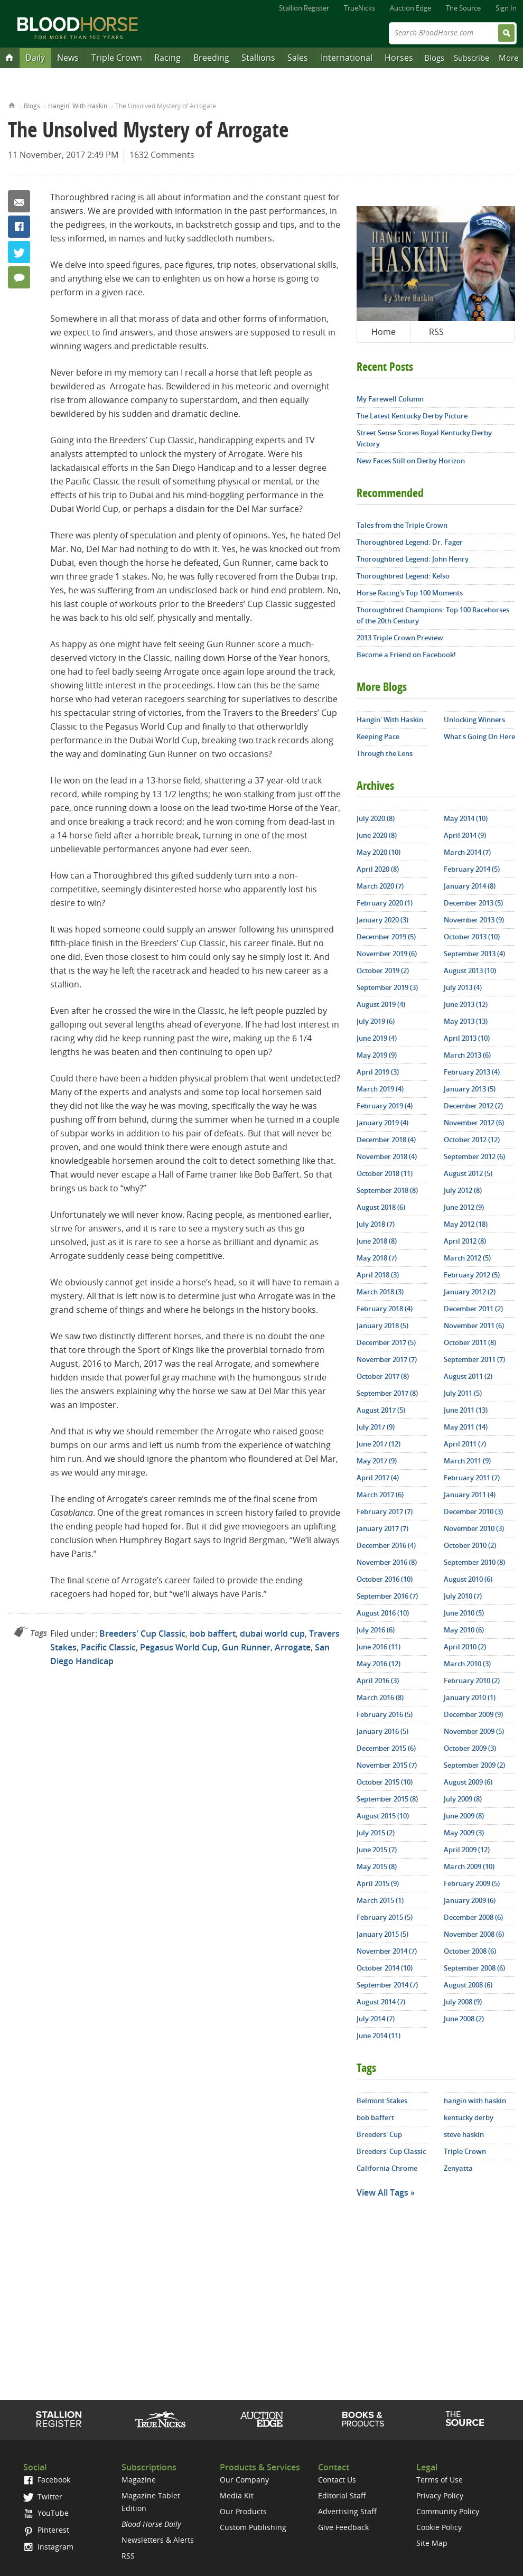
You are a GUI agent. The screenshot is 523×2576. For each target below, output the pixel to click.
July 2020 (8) (376, 818)
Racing (167, 57)
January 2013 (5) (470, 1089)
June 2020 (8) (377, 835)
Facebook (19, 227)
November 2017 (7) (387, 1359)
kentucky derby (468, 2117)
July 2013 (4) (463, 987)
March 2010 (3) (467, 1663)
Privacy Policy (439, 2495)
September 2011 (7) (474, 1359)
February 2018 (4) (385, 1308)
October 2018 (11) (385, 1173)
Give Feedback (343, 2527)
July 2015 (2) (376, 1832)
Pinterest (46, 2530)
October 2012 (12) (472, 1139)
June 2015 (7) (377, 1849)
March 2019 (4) (380, 1089)
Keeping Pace (378, 736)
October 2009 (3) (470, 1748)
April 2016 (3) (378, 1680)
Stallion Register (304, 8)
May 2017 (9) (377, 1461)
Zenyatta (458, 2168)
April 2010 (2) (465, 1646)
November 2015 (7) (387, 1765)
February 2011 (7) (472, 1477)
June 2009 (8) (464, 1816)
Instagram (48, 2547)
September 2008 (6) (474, 1968)
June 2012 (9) (464, 1207)
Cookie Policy (439, 2527)
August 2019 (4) (381, 1004)
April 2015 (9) (378, 1883)
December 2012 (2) (473, 1105)
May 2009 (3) (464, 1832)
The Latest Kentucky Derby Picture (412, 416)
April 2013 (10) (467, 1038)
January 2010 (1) (470, 1697)
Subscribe (471, 57)
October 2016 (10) (385, 1579)
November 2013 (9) (474, 920)
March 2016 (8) (380, 1697)
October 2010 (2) (470, 1545)
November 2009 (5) (474, 1731)
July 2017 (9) (376, 1427)
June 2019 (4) (377, 1038)
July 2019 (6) (376, 1021)
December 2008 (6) (473, 1917)
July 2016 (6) (376, 1630)
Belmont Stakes (382, 2100)
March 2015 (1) (380, 1900)
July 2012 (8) (463, 1190)
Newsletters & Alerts (158, 2540)
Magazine (139, 2480)
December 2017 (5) (386, 1342)
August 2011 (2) (468, 1376)
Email (19, 201)
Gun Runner (246, 1647)
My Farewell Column (390, 399)
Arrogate (293, 1647)
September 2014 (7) (387, 1985)
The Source (463, 8)
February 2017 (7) (385, 1511)
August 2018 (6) (381, 1207)
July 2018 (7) (376, 1224)
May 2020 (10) (378, 852)
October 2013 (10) (472, 936)
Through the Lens (385, 753)
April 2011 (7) (465, 1444)
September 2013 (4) (474, 953)
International (346, 57)
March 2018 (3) (380, 1291)
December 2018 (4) (386, 1139)
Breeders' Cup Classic (142, 1633)
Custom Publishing (253, 2527)
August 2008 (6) (468, 1985)
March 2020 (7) (380, 886)
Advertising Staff (347, 2511)
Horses (399, 57)
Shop (363, 2419)
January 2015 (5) (382, 1934)
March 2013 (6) (467, 1055)
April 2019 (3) (378, 1072)
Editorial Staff (342, 2495)
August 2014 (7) (381, 2001)
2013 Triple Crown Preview (400, 637)
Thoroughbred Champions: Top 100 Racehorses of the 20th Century (433, 615)
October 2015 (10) (385, 1782)
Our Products (243, 2511)
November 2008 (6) (474, 1934)
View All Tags (382, 2192)
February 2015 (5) (385, 1917)
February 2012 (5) (472, 1275)
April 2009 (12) (467, 1849)
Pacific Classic (108, 1647)
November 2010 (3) (474, 1528)
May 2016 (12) (378, 1663)
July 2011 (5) (463, 1393)
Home (12, 104)
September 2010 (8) (474, 1562)
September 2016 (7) (387, 1596)
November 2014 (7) (387, 1951)
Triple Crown (116, 57)
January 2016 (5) (382, 1731)
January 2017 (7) (382, 1528)
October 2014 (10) (385, 1968)
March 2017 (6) (380, 1494)
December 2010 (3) (473, 1511)
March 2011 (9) (467, 1461)
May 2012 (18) (466, 1224)
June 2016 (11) (378, 1646)
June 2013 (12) (466, 1004)
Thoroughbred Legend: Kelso (403, 576)
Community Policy (447, 2511)
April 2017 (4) (378, 1477)
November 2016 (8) (387, 1562)
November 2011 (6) (474, 1325)
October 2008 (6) (470, 1951)
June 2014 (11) (378, 2035)
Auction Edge (410, 8)
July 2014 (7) (376, 2018)
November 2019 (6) (387, 953)
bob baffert (213, 1633)
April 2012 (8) (465, 1241)
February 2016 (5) (385, 1714)
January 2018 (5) (382, 1325)
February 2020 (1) (385, 903)
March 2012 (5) (467, 1258)
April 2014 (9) (465, 835)
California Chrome (387, 2168)
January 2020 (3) (382, 920)
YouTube (46, 2513)
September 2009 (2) (474, 1765)
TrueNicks (359, 8)
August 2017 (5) (381, 1410)
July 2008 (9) (463, 2001)
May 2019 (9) (377, 1055)
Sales (297, 57)
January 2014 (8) (470, 886)
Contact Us (337, 2480)
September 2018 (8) (387, 1190)
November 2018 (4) (387, 1156)
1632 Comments (161, 155)
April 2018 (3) (378, 1275)
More (508, 57)
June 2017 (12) (378, 1444)
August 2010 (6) (468, 1579)
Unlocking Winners (474, 719)
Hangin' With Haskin (77, 105)
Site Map (431, 2543)
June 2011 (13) (466, 1410)
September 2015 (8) (387, 1799)
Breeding (211, 57)
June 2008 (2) (464, 2018)
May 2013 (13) (466, 1021)
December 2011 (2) (473, 1308)
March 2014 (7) (467, 852)
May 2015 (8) (377, 1866)
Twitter (19, 252)
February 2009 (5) (472, 1883)
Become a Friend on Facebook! (406, 654)
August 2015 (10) (383, 1816)
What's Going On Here (479, 736)
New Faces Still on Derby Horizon (411, 460)
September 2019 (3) (387, 987)
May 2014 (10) (466, 818)
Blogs (434, 57)
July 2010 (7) (463, 1596)
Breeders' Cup (379, 2134)
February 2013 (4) (472, 1072)
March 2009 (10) (469, 1866)
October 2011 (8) (470, 1342)
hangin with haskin (475, 2100)
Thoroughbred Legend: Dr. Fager (410, 542)
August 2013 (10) (470, 970)
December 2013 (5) (473, 903)
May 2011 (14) (466, 1427)
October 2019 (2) (383, 970)
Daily (35, 57)
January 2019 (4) (382, 1122)
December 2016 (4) (386, 1545)
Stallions (258, 57)
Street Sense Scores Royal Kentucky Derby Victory (424, 438)
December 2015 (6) (386, 1748)
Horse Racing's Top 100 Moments (410, 593)
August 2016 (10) (383, 1613)
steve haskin (464, 2134)
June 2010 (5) (464, 1613)
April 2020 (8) (378, 869)
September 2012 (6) (474, 1156)
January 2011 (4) (470, 1494)
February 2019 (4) (385, 1105)
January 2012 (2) (470, 1291)
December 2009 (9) (473, 1714)
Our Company (244, 2480)
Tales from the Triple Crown (402, 525)
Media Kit (237, 2495)
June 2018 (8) (377, 1241)
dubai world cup (272, 1633)
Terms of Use (439, 2480)
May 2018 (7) (377, 1258)
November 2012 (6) (474, 1122)
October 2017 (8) (383, 1376)
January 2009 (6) (470, 1900)
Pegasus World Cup (179, 1647)
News (68, 57)
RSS (436, 332)
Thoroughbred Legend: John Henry (413, 559)
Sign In (506, 8)
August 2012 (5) (468, 1173)
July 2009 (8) (463, 1799)
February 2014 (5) (472, 869)
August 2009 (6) (468, 1782)
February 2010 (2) (472, 1680)
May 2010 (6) (464, 1630)
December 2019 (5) (386, 936)
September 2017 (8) (387, 1393)
